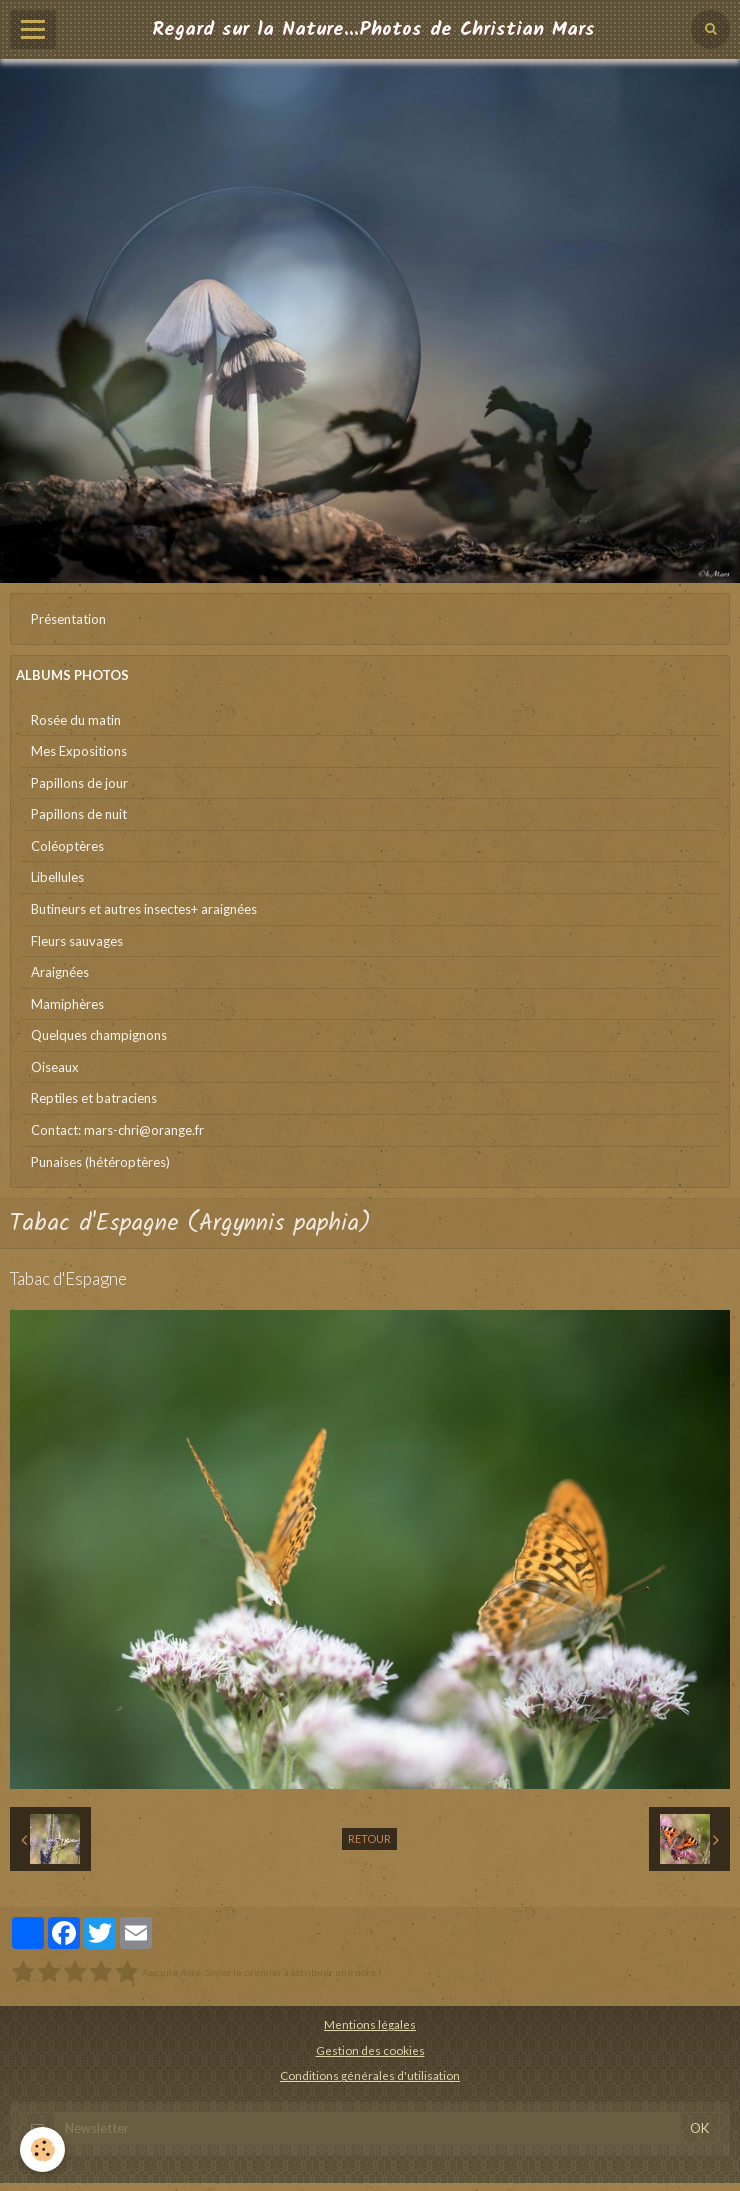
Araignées (60, 972)
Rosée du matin (76, 720)
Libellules (57, 877)
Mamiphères (67, 1004)
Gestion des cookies (370, 2050)
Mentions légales (370, 2024)
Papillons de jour (79, 783)
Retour (369, 1838)
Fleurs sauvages (77, 941)
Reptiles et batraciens (94, 1098)
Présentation (68, 619)
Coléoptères (67, 846)
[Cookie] (42, 2149)
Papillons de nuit (79, 814)
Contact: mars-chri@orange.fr (117, 1130)
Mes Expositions (79, 751)
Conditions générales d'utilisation (370, 2075)
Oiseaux (55, 1067)
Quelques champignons (99, 1035)
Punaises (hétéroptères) (100, 1162)
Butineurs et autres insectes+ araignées (144, 909)
